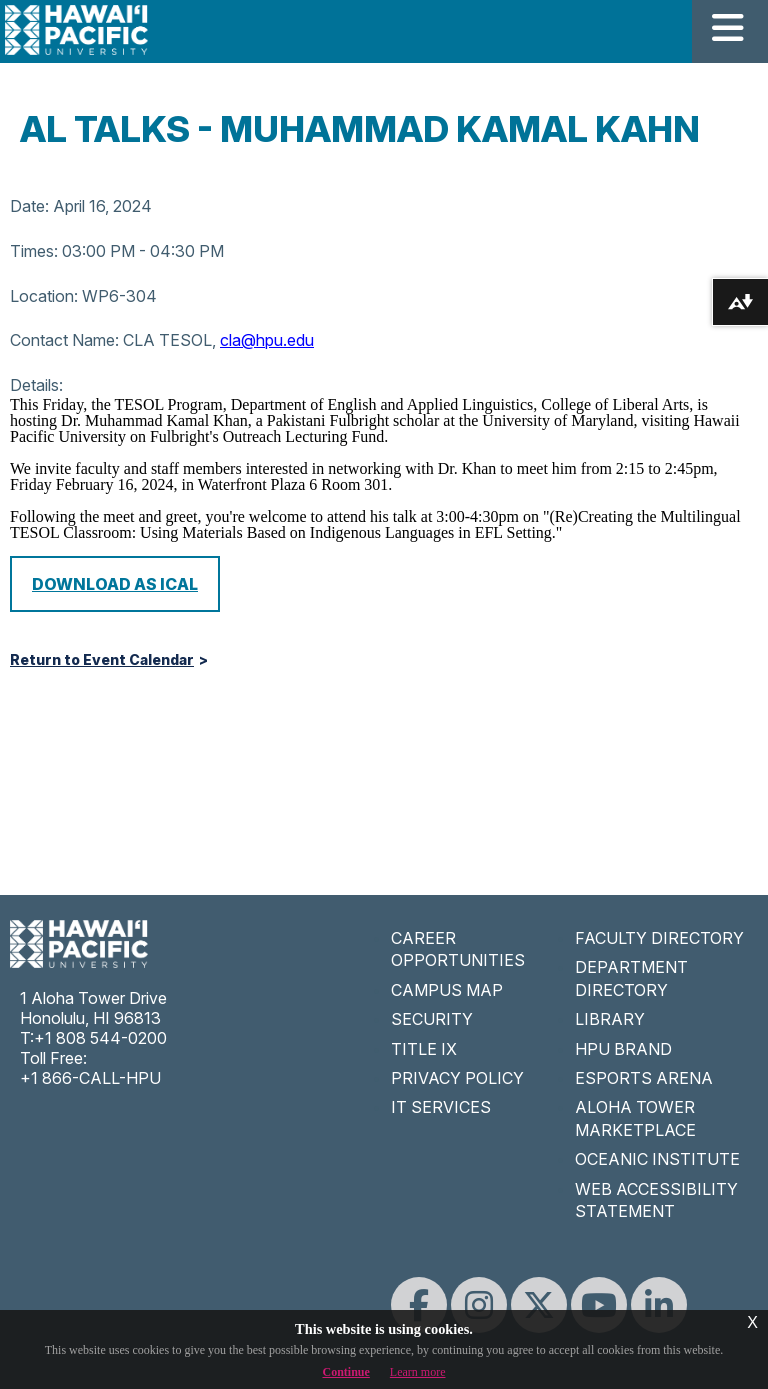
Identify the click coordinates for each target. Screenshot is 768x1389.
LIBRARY (610, 1019)
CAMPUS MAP (447, 990)
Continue (346, 1372)
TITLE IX (424, 1049)
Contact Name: (64, 340)
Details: (36, 385)
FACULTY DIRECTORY (659, 938)
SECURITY (432, 1019)
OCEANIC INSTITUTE (657, 1159)
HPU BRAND (623, 1049)
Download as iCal (115, 584)
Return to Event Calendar (102, 660)
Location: (44, 296)
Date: (29, 206)
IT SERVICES (441, 1107)
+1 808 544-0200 (100, 1038)
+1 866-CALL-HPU (90, 1078)
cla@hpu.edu (267, 340)
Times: (34, 251)
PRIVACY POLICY (457, 1078)
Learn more (418, 1372)
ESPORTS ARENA (644, 1078)
